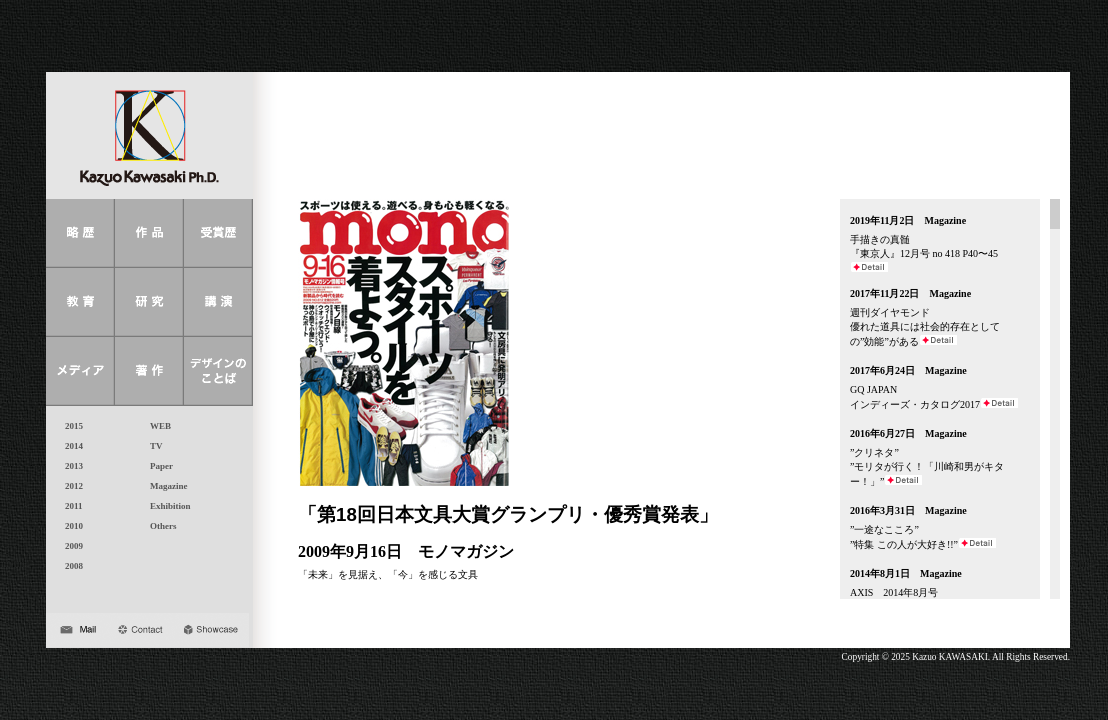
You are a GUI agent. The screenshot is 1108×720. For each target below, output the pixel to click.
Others (159, 526)
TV (152, 446)
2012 (69, 486)
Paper (157, 466)
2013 (69, 466)
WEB (156, 426)
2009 (69, 546)
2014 (69, 446)
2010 (69, 526)
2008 (69, 566)
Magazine (164, 486)
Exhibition (166, 506)
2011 (69, 506)
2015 (69, 426)
